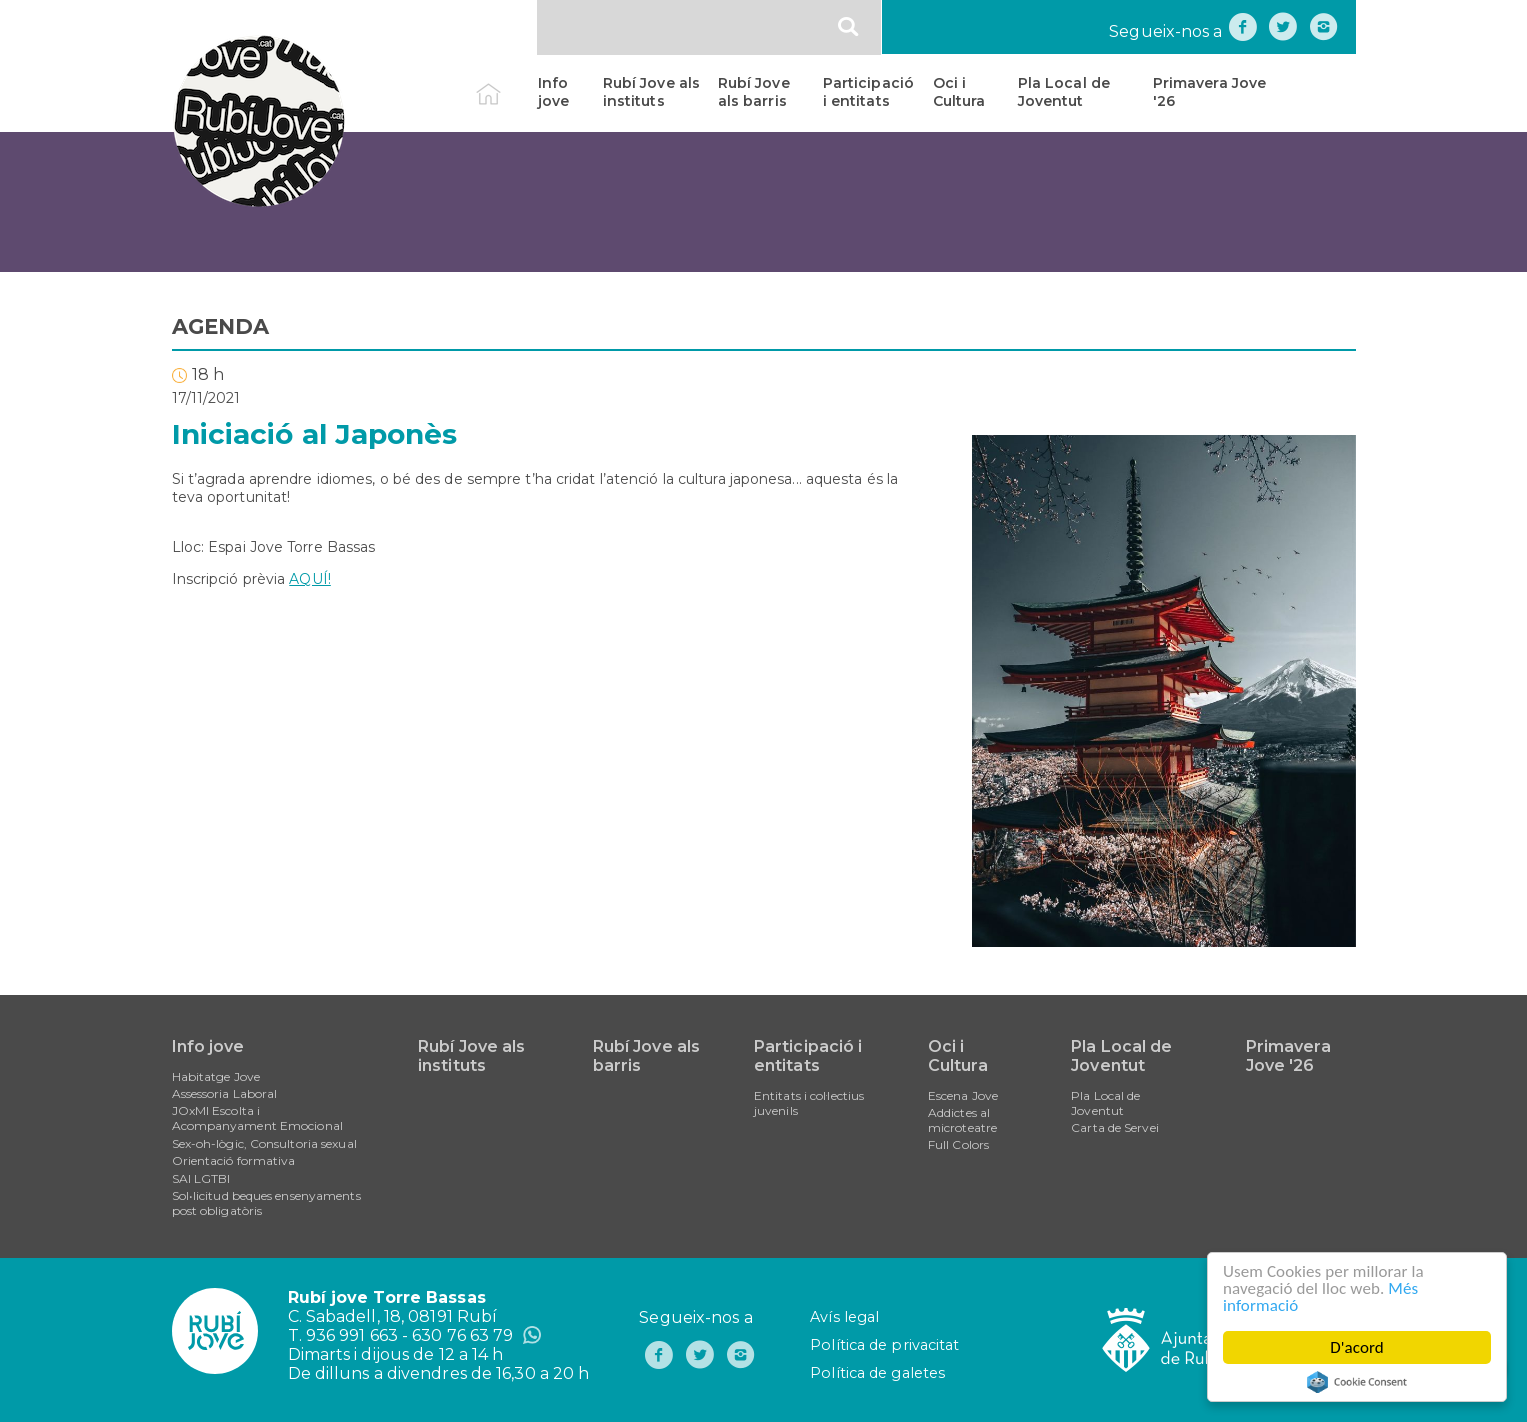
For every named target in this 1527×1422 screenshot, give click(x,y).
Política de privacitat (884, 1345)
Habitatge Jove (216, 1076)
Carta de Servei (1115, 1127)
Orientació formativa (234, 1160)
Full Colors (958, 1144)
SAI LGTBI (201, 1178)
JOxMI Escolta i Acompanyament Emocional (257, 1118)
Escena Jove (963, 1095)
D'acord (1357, 1347)
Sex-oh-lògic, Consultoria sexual (264, 1143)
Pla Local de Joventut (1064, 92)
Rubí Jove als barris (754, 92)
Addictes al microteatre (962, 1120)
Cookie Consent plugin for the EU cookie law (1357, 1382)
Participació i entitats (868, 92)
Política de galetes (877, 1373)
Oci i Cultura (959, 92)
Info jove (553, 92)
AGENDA (221, 326)
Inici (505, 83)
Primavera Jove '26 (1209, 92)
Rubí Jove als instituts (651, 92)
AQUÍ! (310, 579)
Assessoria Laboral (225, 1093)
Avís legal (844, 1317)
